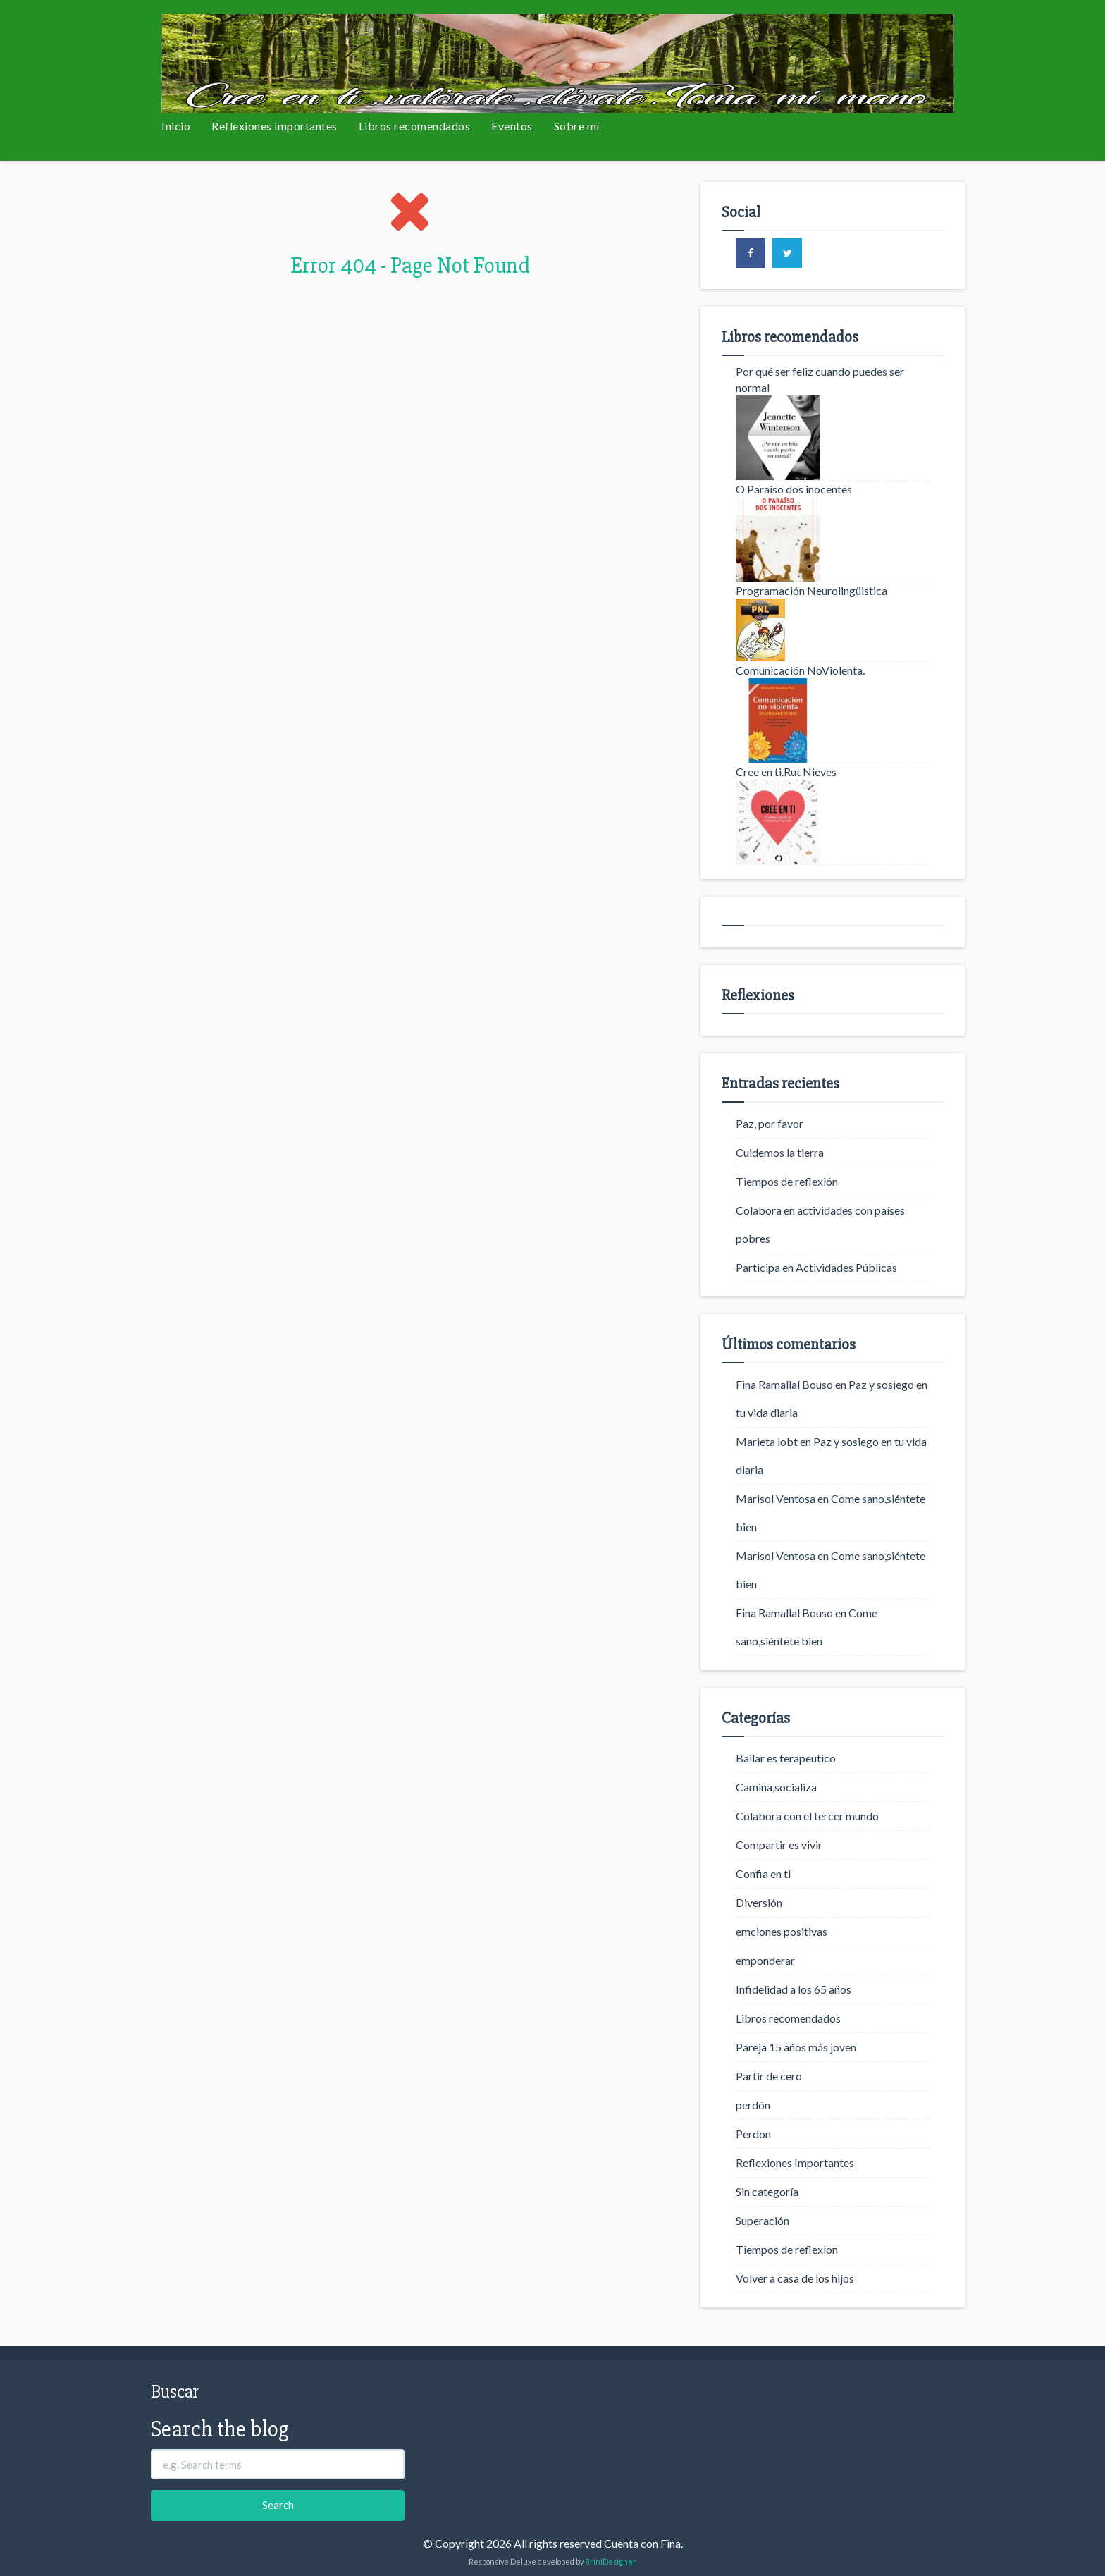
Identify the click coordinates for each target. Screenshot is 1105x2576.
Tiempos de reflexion (787, 2249)
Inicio (175, 126)
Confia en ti (763, 1873)
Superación (762, 2220)
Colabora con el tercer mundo (807, 1815)
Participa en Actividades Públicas (816, 1267)
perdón (753, 2104)
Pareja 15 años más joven (796, 2047)
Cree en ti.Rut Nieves (786, 771)
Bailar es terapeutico (786, 1758)
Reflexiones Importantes (795, 2162)
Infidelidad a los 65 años (793, 1989)
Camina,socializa (776, 1786)
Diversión (759, 1902)
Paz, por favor (769, 1123)
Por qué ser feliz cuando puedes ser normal (820, 379)
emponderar (765, 1960)
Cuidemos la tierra (780, 1152)
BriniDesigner (610, 2561)
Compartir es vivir (779, 1844)
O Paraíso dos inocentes (794, 489)
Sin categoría (767, 2191)
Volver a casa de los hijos (795, 2278)
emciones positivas (781, 1931)
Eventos (512, 126)
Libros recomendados (415, 126)
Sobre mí (577, 126)
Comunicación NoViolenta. (800, 670)
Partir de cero (769, 2076)
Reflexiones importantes (274, 126)
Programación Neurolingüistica (811, 590)
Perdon (753, 2133)
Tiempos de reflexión (787, 1181)
